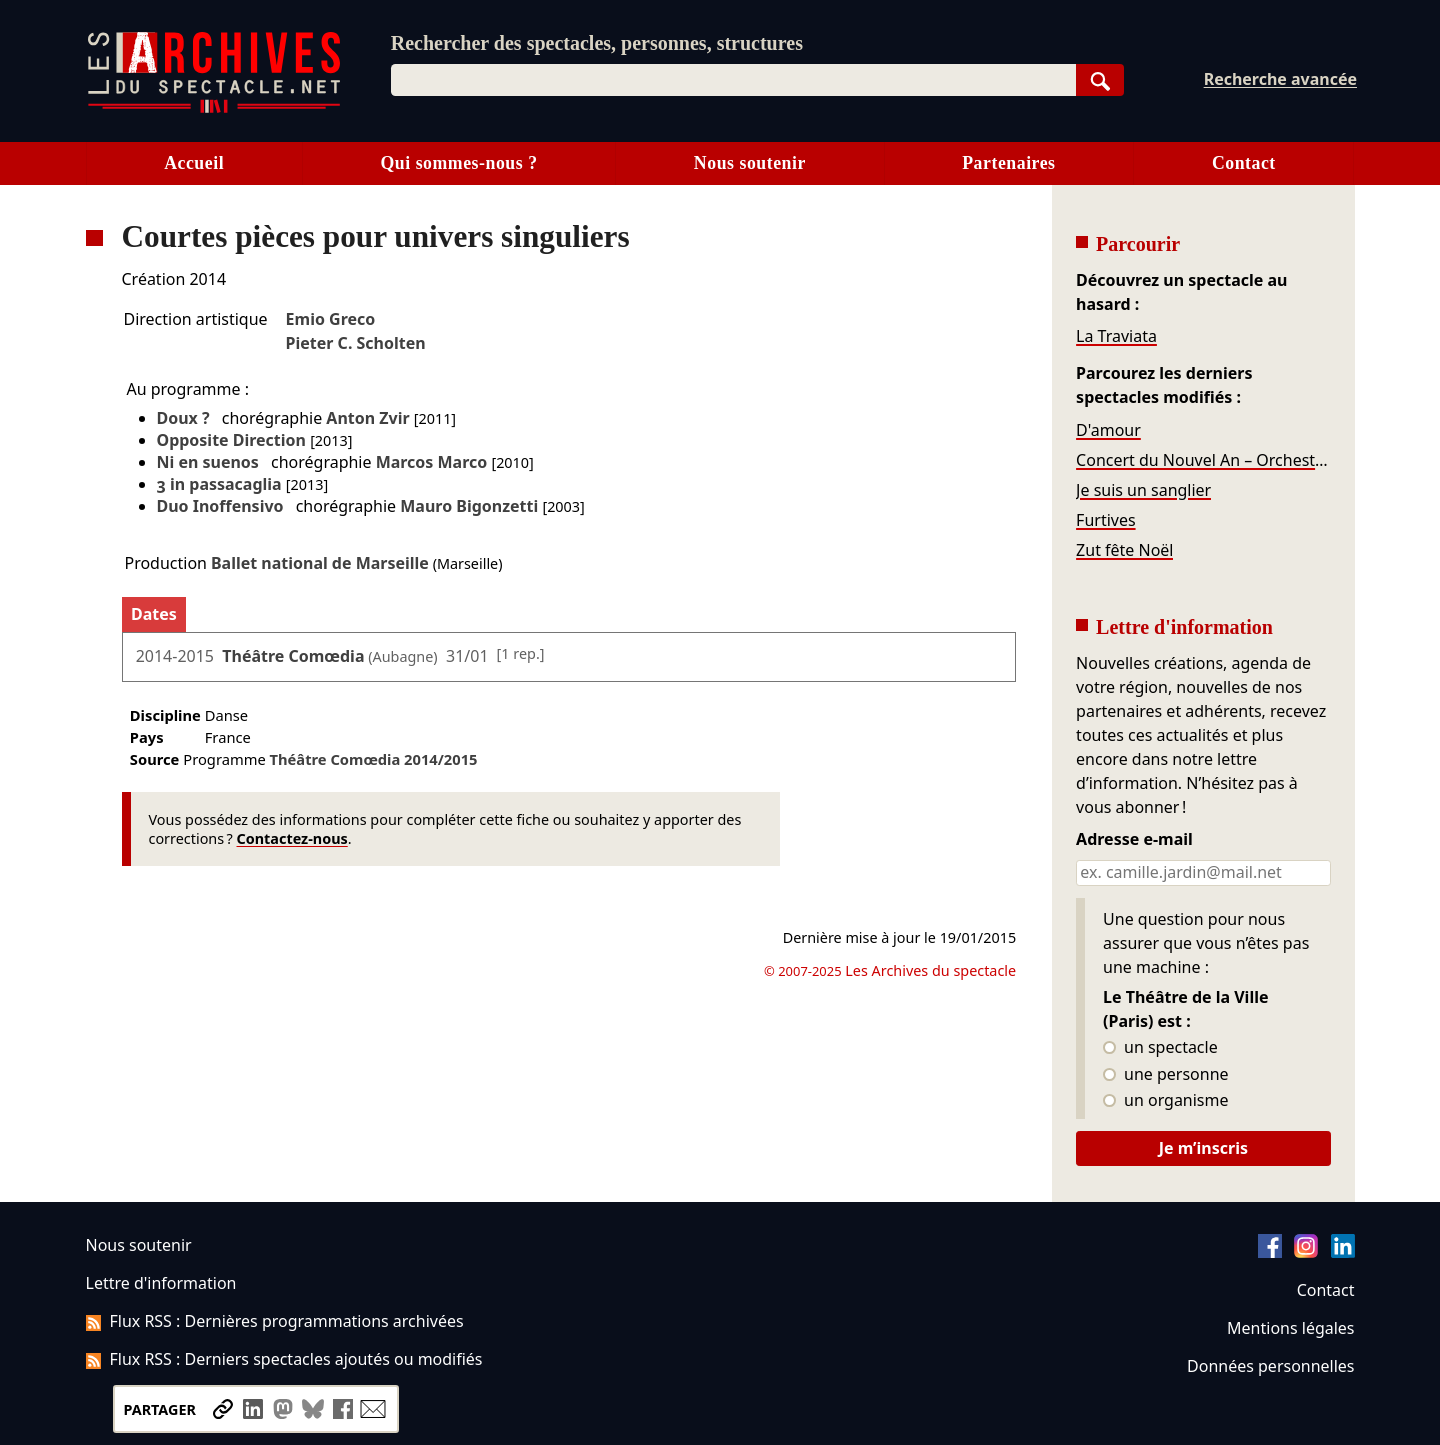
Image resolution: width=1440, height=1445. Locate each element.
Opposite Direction (231, 440)
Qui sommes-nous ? (458, 163)
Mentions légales (1290, 1328)
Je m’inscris (1203, 1148)
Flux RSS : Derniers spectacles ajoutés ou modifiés (284, 1359)
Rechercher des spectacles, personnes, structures (597, 43)
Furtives (1105, 520)
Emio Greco (331, 319)
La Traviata (1116, 336)
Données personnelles (1270, 1366)
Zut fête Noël (1124, 550)
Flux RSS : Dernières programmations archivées (275, 1321)
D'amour (1108, 430)
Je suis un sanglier (1143, 490)
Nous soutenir (750, 163)
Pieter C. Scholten (356, 343)
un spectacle (1160, 1048)
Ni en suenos (208, 462)
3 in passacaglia (219, 484)
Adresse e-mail (1134, 840)
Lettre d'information (161, 1283)
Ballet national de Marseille (320, 563)
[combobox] (733, 80)
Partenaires (1008, 163)
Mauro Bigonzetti (469, 506)
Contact (1244, 163)
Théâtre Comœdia (293, 656)
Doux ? (183, 418)
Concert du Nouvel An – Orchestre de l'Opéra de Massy (1203, 460)
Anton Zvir (367, 418)
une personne (1165, 1075)
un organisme (1165, 1101)
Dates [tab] (154, 614)
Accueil (194, 163)
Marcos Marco (432, 462)
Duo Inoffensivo (220, 506)
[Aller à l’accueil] (214, 108)
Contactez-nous (292, 838)
